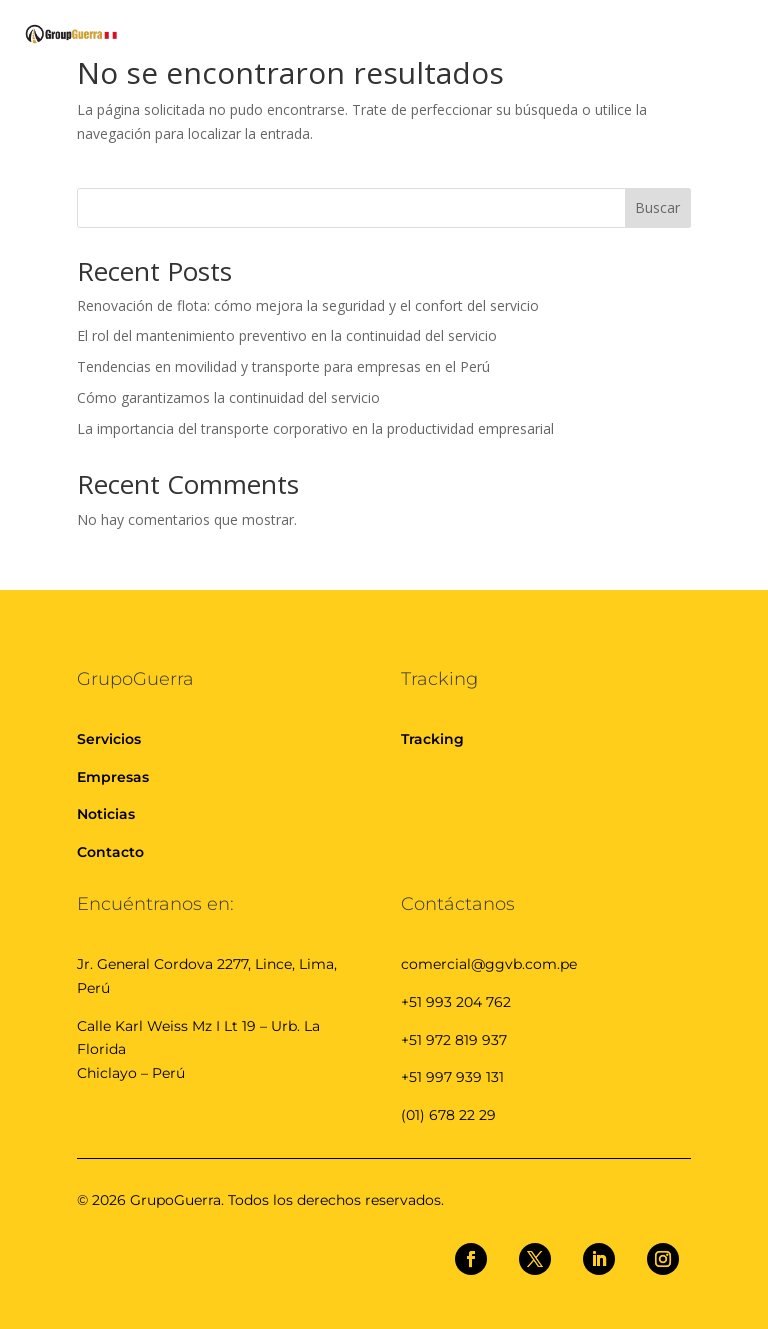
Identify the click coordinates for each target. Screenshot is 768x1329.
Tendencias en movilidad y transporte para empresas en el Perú (285, 366)
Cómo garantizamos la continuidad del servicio (228, 397)
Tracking (432, 739)
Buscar (657, 207)
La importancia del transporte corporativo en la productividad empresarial (317, 428)
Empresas (113, 777)
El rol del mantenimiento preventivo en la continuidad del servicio (289, 335)
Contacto (110, 852)
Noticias (106, 814)
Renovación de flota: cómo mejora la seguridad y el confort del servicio (310, 305)
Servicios (109, 739)
